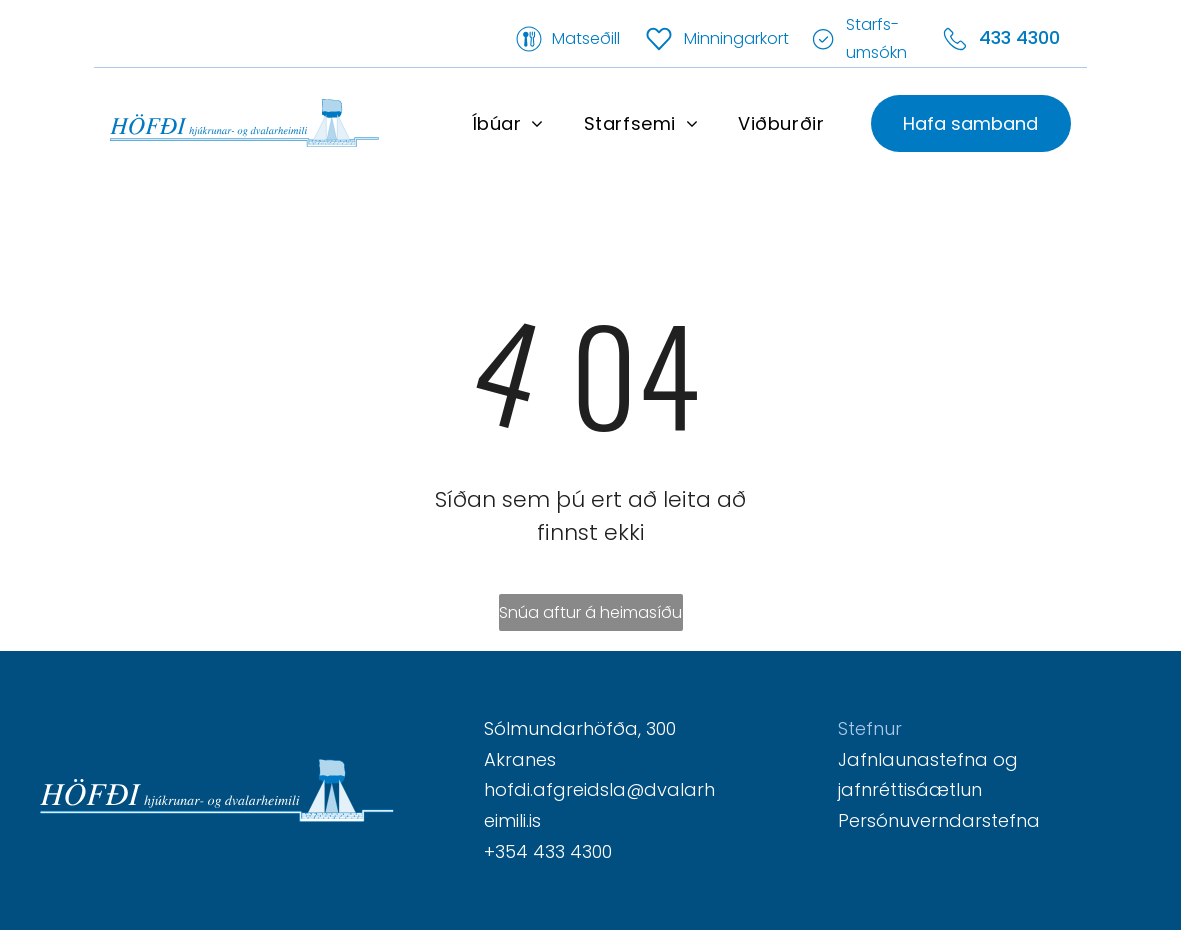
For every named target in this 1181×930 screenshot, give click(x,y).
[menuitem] (508, 123)
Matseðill (586, 38)
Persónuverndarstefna (939, 820)
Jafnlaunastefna (913, 759)
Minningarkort (736, 38)
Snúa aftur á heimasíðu (590, 612)
